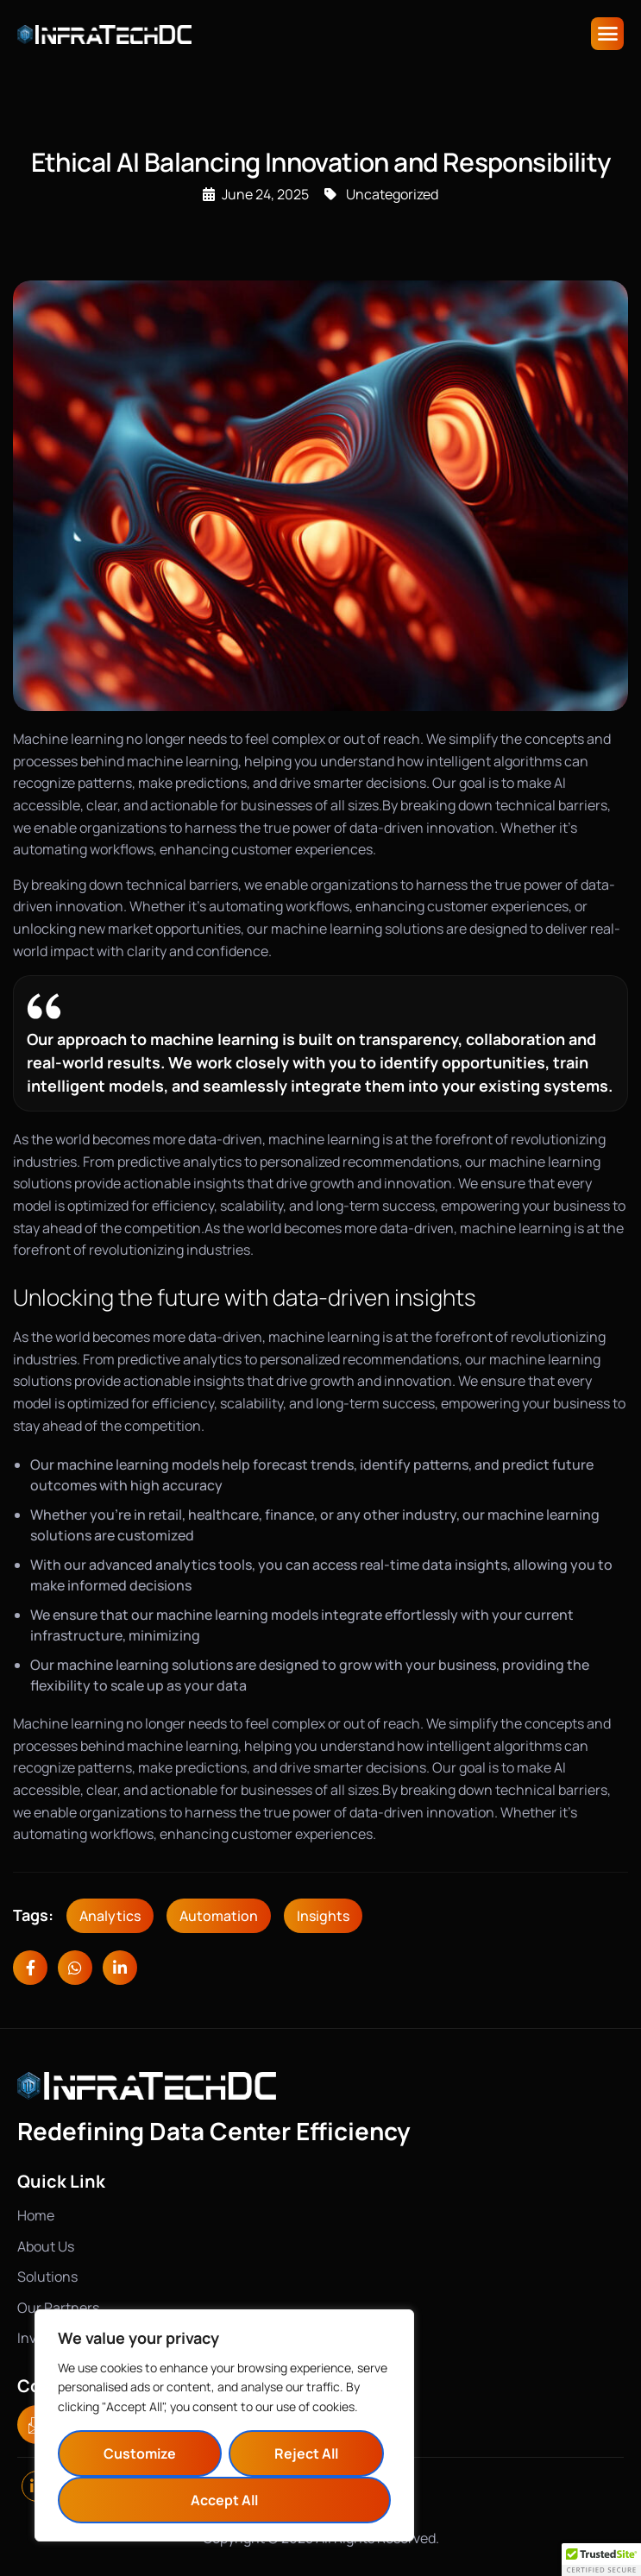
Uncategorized (392, 194)
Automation (218, 1915)
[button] (601, 2559)
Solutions (47, 2276)
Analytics (110, 1915)
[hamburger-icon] (607, 33)
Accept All (224, 2500)
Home (35, 2215)
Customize (140, 2453)
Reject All (306, 2453)
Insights (323, 1915)
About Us (45, 2246)
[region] (224, 2425)
